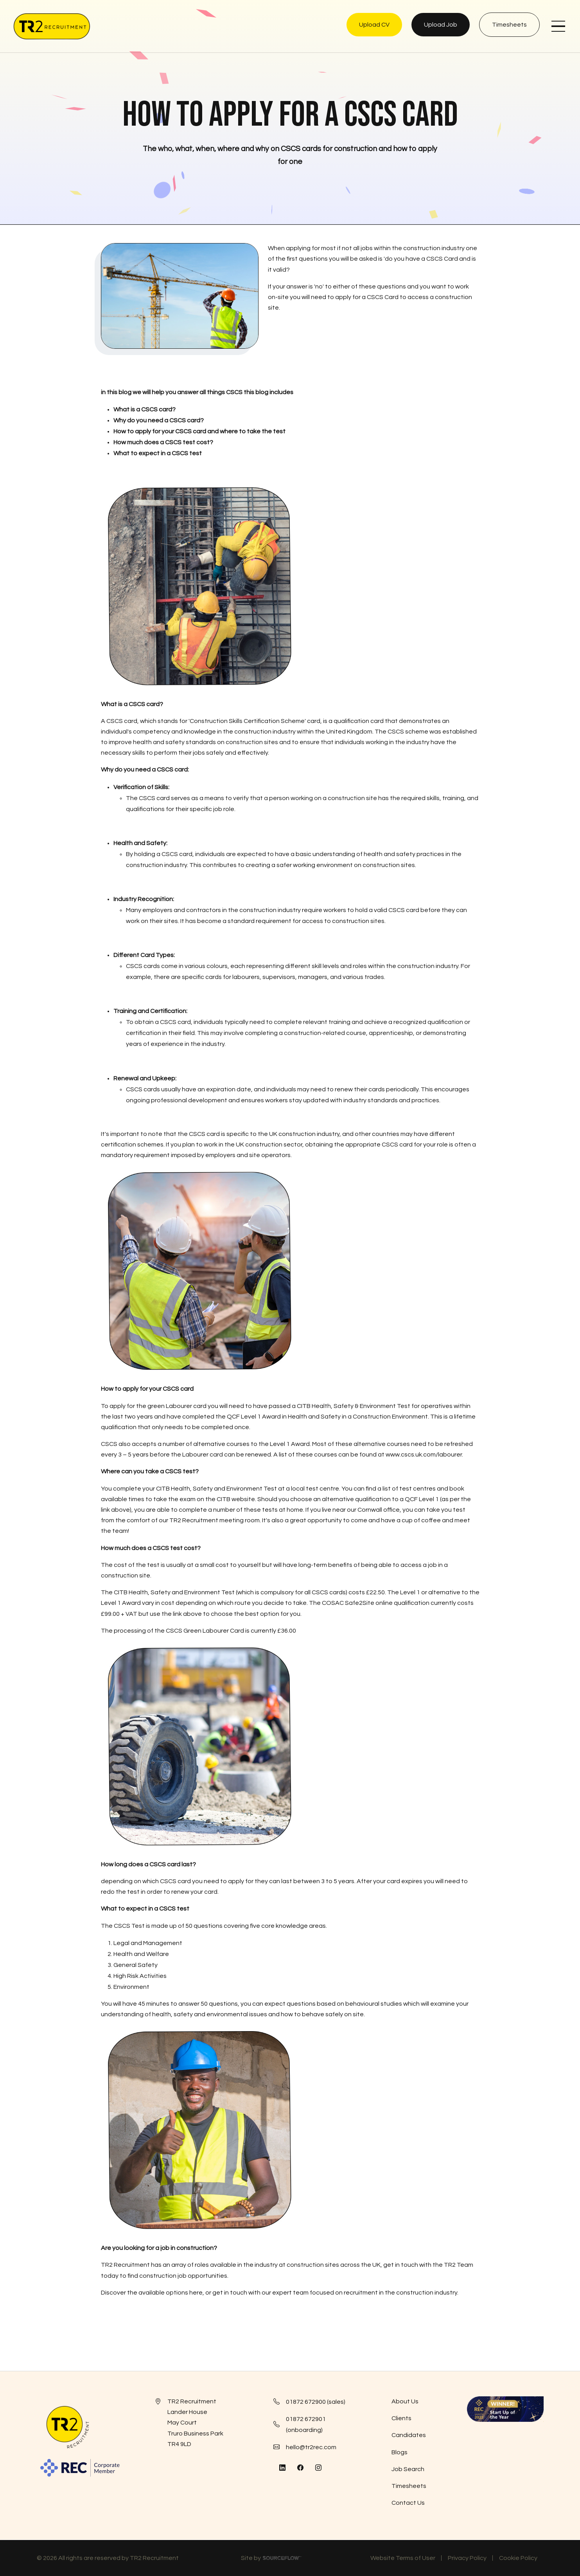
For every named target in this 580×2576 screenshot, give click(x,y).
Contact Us (408, 2503)
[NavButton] (558, 26)
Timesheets (408, 2486)
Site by (271, 2559)
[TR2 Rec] (52, 26)
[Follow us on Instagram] (318, 2468)
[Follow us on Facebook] (300, 2468)
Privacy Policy (467, 2558)
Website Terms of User (402, 2558)
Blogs (399, 2452)
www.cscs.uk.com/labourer (424, 1454)
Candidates (408, 2435)
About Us (404, 2401)
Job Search (407, 2469)
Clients (401, 2418)
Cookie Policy (518, 2558)
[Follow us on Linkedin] (282, 2468)
